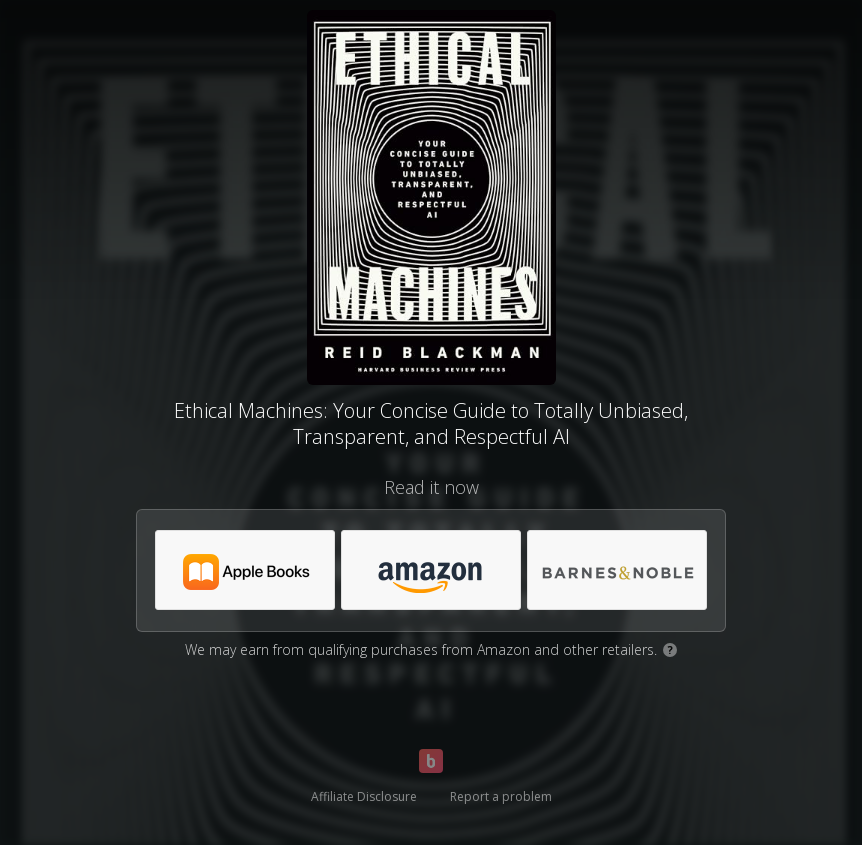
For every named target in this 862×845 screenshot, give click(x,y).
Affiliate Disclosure (364, 796)
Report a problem (501, 796)
